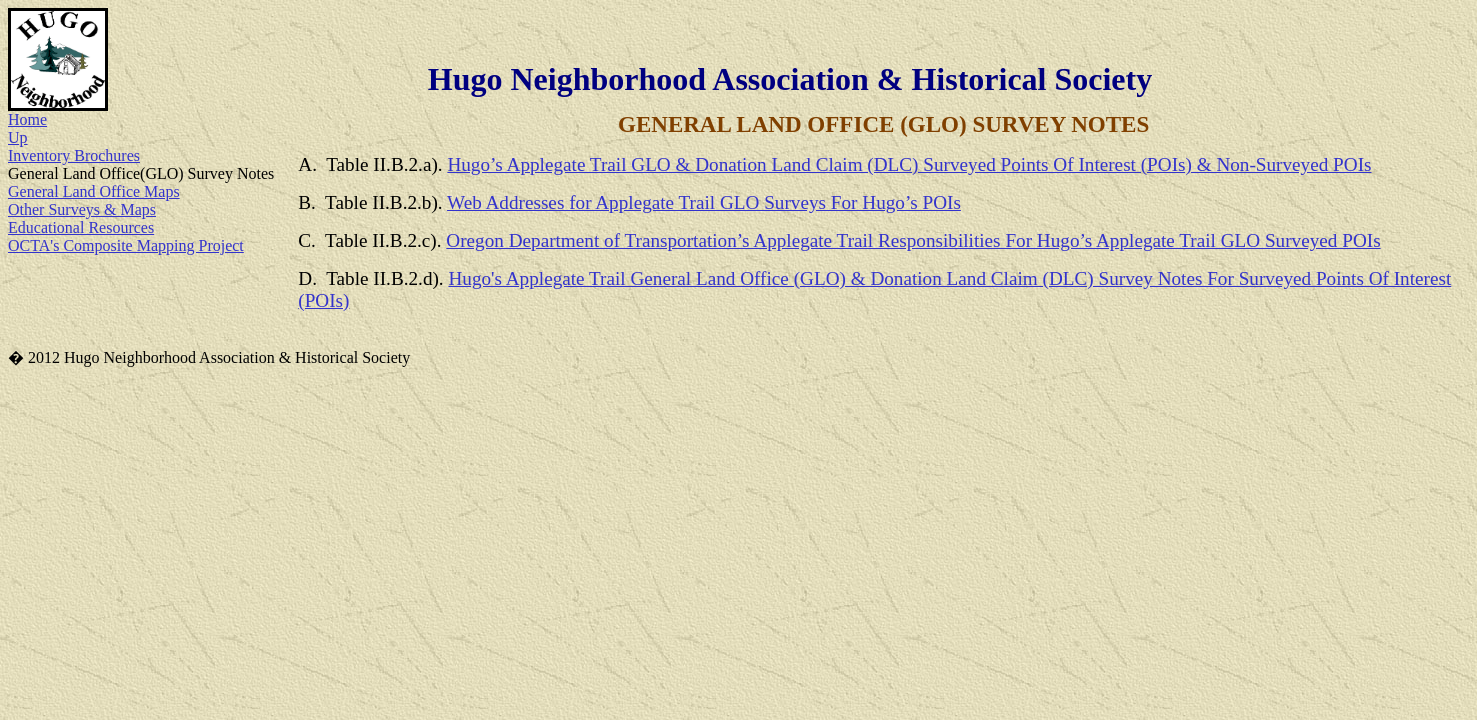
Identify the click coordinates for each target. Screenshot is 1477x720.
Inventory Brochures (74, 155)
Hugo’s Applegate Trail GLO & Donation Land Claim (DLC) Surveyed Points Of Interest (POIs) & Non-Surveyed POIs (909, 164)
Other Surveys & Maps (82, 209)
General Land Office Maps (94, 191)
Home (27, 119)
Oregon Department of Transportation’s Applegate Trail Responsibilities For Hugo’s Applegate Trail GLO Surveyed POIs (913, 240)
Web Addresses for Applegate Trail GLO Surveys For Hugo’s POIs (704, 202)
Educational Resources (81, 227)
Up (18, 137)
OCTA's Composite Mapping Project (126, 245)
